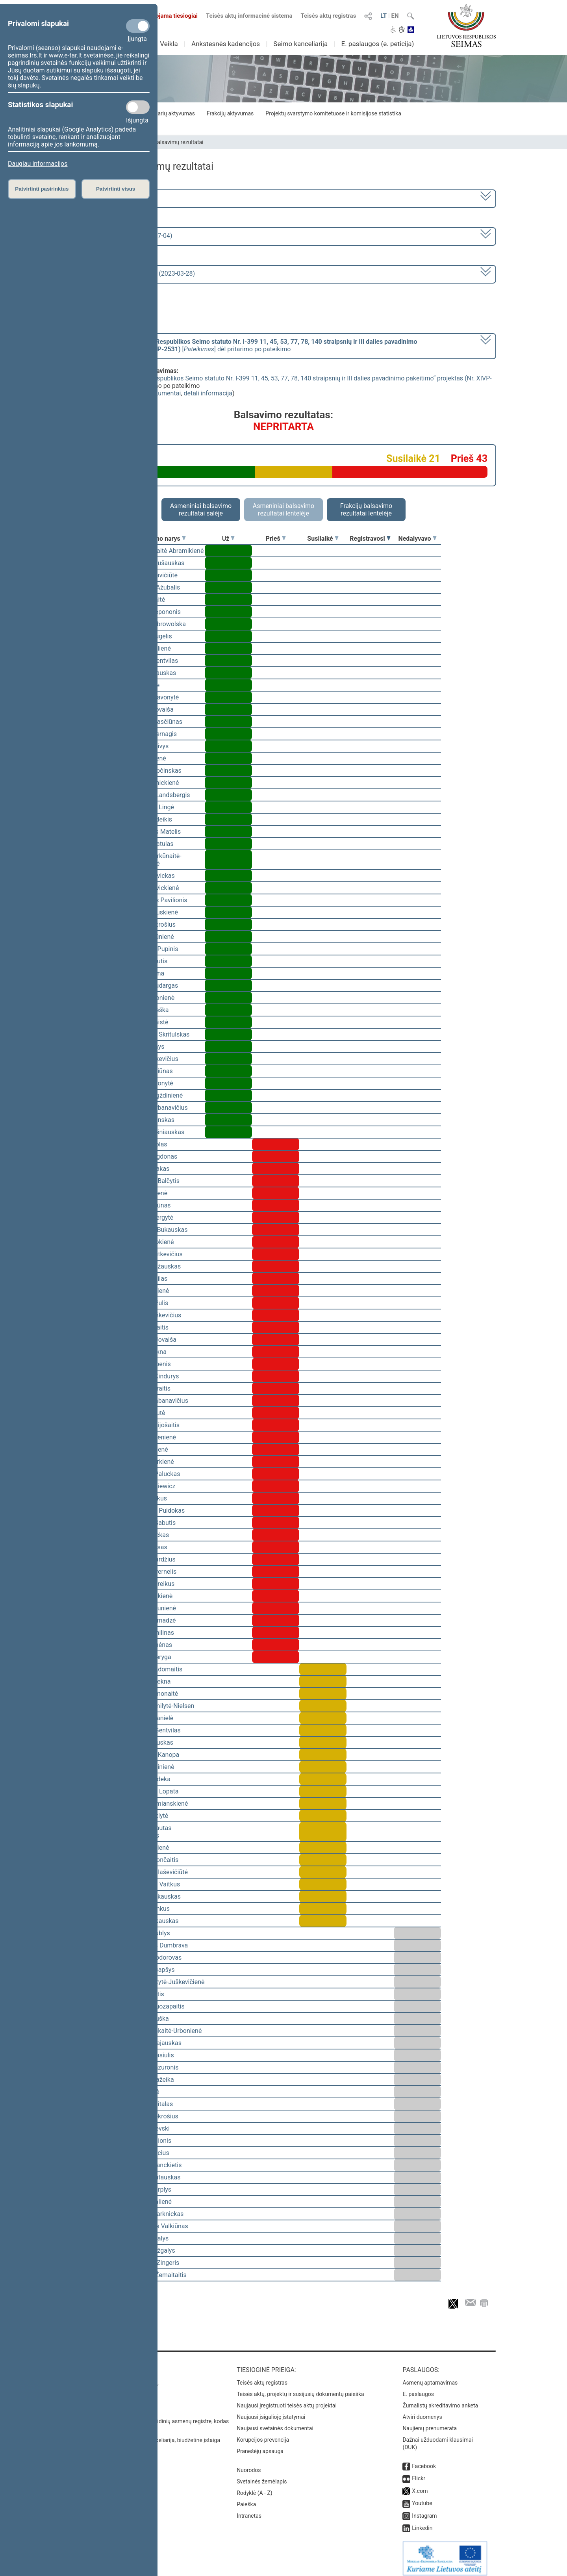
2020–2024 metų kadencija (114, 198)
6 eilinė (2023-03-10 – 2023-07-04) (124, 235)
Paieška (246, 2499)
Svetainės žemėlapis (262, 2476)
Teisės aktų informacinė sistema (249, 15)
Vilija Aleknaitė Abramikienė (165, 551)
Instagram (424, 2510)
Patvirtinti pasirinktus (42, 189)
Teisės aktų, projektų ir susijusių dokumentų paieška (300, 2388)
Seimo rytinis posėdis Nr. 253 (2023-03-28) (135, 273)
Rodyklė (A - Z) (254, 2487)
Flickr (418, 2473)
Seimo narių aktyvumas (166, 113)
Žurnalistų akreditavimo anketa (440, 2400)
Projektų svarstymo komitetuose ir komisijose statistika (333, 113)
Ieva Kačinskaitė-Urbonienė (164, 2030)
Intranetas (249, 2510)
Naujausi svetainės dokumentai (275, 2423)
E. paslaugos (418, 2388)
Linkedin (422, 2522)
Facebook (424, 2460)
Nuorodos (249, 2464)
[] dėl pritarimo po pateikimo (246, 345)
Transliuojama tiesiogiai (161, 15)
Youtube (422, 2497)
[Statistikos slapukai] (138, 107)
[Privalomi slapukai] (138, 26)
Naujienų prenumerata (429, 2423)
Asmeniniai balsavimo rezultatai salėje (201, 509)
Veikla (169, 44)
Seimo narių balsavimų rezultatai (164, 142)
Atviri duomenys (422, 2411)
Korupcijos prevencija (263, 2434)
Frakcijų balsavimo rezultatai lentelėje (366, 509)
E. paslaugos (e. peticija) (377, 44)
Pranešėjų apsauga (260, 2445)
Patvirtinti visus (115, 189)
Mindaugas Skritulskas (157, 1034)
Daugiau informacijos (37, 163)
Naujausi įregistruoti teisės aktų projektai (287, 2400)
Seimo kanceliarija (300, 44)
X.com (420, 2485)
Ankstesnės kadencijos (225, 44)
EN (395, 15)
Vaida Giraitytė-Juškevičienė (165, 1982)
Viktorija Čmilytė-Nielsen (160, 1706)
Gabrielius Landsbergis (158, 795)
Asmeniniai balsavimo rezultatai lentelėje (283, 509)
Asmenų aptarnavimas (430, 2377)
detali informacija (207, 393)
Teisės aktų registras (328, 15)
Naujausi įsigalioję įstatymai (271, 2411)
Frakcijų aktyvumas (230, 113)
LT (383, 15)
